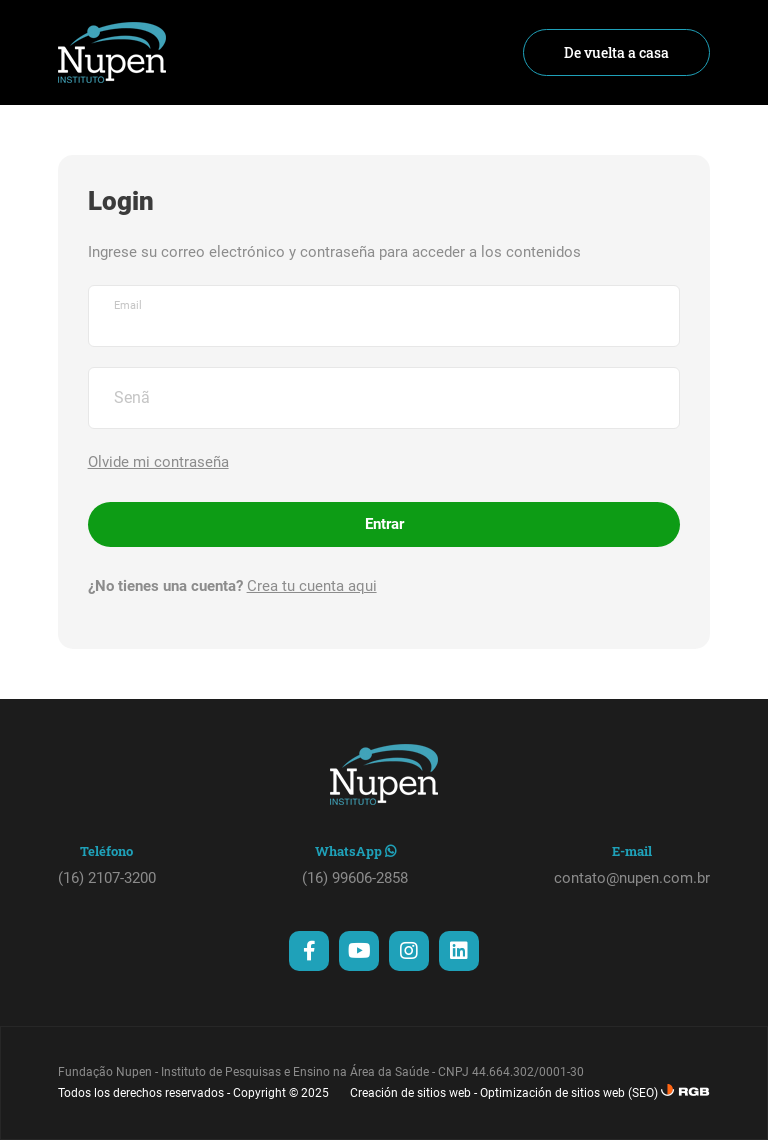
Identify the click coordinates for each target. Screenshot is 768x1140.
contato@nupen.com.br (632, 878)
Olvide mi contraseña (158, 462)
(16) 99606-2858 (355, 878)
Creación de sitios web (410, 1093)
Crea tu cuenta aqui (312, 586)
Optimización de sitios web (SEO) (569, 1093)
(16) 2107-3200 (107, 878)
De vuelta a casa (616, 52)
